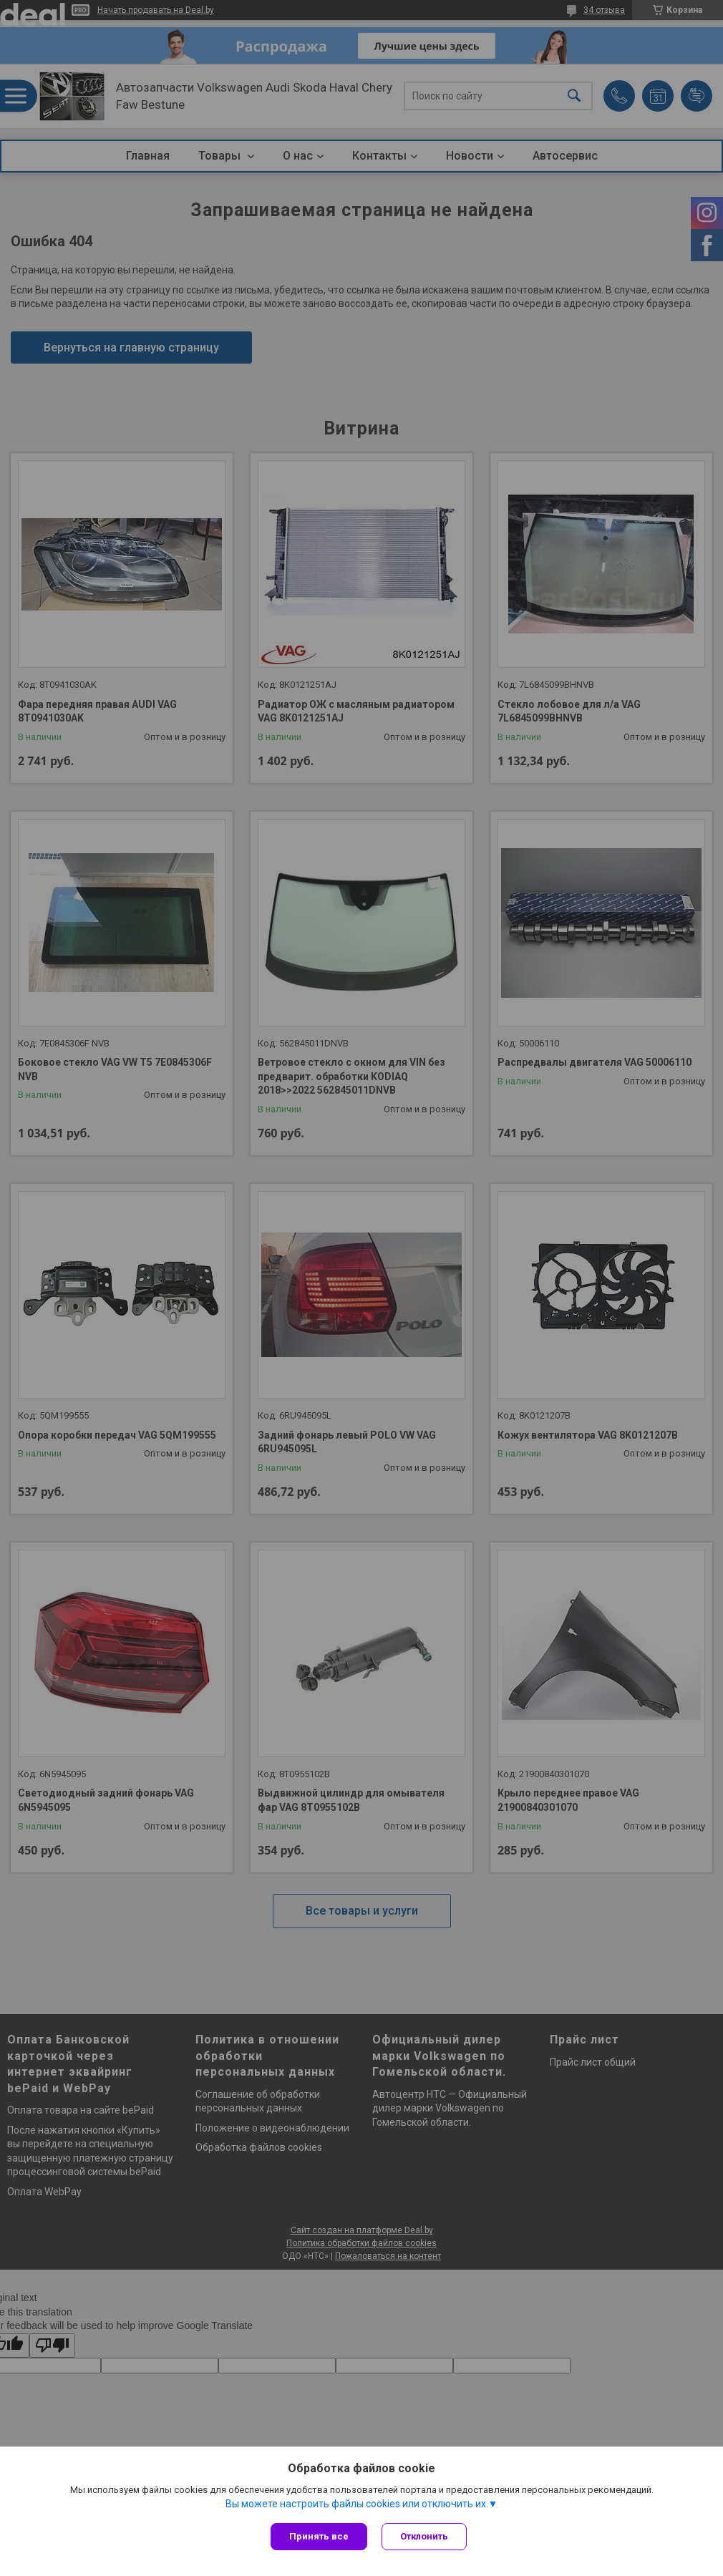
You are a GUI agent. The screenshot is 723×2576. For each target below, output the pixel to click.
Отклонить (424, 2536)
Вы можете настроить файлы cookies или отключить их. (356, 2503)
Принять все (319, 2536)
